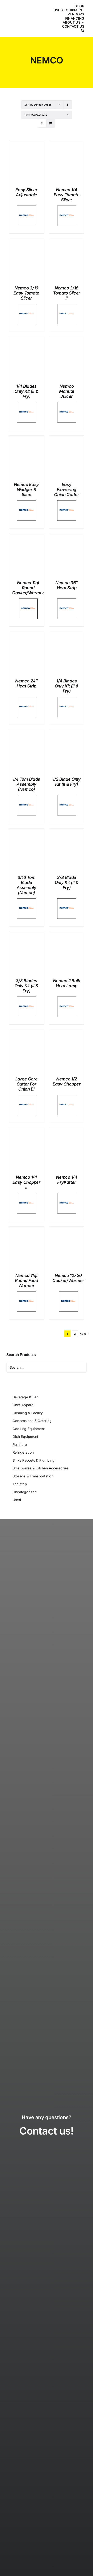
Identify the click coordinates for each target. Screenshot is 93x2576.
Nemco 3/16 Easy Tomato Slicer (26, 293)
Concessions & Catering (32, 1421)
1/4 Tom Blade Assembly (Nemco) (26, 784)
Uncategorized (25, 1492)
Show (35, 115)
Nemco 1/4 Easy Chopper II (26, 1182)
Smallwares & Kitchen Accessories (41, 1468)
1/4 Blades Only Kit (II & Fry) (27, 391)
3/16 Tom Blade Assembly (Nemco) (26, 885)
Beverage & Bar (25, 1397)
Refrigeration (23, 1452)
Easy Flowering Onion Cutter (66, 489)
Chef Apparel (23, 1405)
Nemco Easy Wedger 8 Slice (26, 489)
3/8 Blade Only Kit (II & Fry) (67, 882)
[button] (82, 30)
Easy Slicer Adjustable (26, 192)
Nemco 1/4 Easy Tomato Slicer (67, 194)
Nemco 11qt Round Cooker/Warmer (28, 587)
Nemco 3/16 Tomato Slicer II (66, 293)
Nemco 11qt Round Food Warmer (26, 1280)
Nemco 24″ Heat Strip (26, 683)
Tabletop (20, 1484)
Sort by (37, 104)
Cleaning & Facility (28, 1413)
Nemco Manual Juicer (66, 391)
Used (17, 1500)
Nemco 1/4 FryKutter (66, 1180)
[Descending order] (68, 104)
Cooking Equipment (29, 1429)
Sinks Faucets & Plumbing (33, 1460)
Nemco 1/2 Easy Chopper (66, 1081)
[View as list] (50, 123)
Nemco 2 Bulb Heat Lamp (66, 983)
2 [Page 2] (75, 1333)
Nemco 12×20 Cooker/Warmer (68, 1278)
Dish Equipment (25, 1436)
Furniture (20, 1444)
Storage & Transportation (33, 1476)
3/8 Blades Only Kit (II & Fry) (27, 985)
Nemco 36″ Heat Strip (66, 585)
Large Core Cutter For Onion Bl (26, 1084)
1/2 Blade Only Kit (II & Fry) (67, 782)
